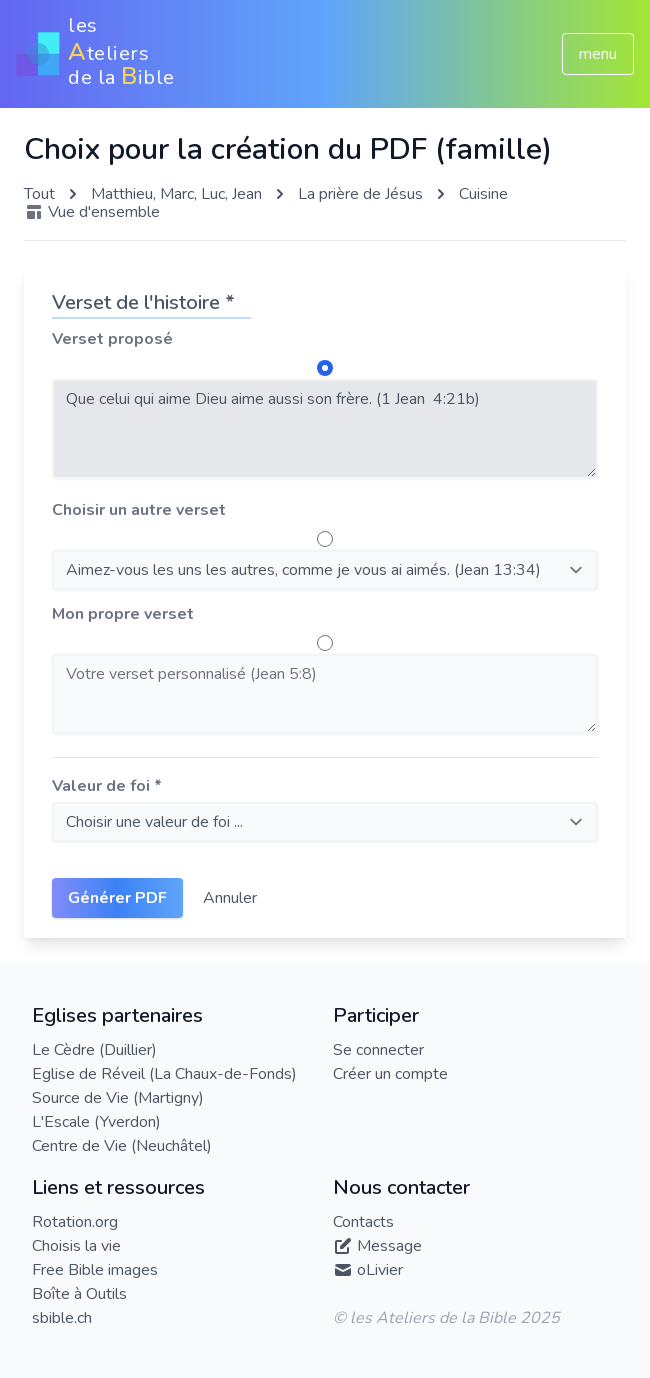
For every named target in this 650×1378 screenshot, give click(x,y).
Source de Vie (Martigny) (118, 1098)
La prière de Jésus (360, 194)
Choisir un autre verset (139, 510)
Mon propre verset (123, 614)
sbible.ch (62, 1318)
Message (389, 1246)
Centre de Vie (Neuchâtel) (122, 1146)
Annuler (230, 898)
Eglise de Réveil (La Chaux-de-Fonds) (164, 1074)
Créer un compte (390, 1074)
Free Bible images (95, 1270)
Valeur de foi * (107, 786)
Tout (39, 194)
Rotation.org (75, 1222)
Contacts (363, 1222)
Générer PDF (117, 898)
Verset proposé (112, 339)
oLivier (380, 1270)
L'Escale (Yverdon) (96, 1122)
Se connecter (378, 1050)
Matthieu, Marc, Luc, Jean (176, 194)
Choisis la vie (76, 1246)
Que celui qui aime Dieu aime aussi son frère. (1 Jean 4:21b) (325, 429)
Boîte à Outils (79, 1294)
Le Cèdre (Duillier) (94, 1050)
